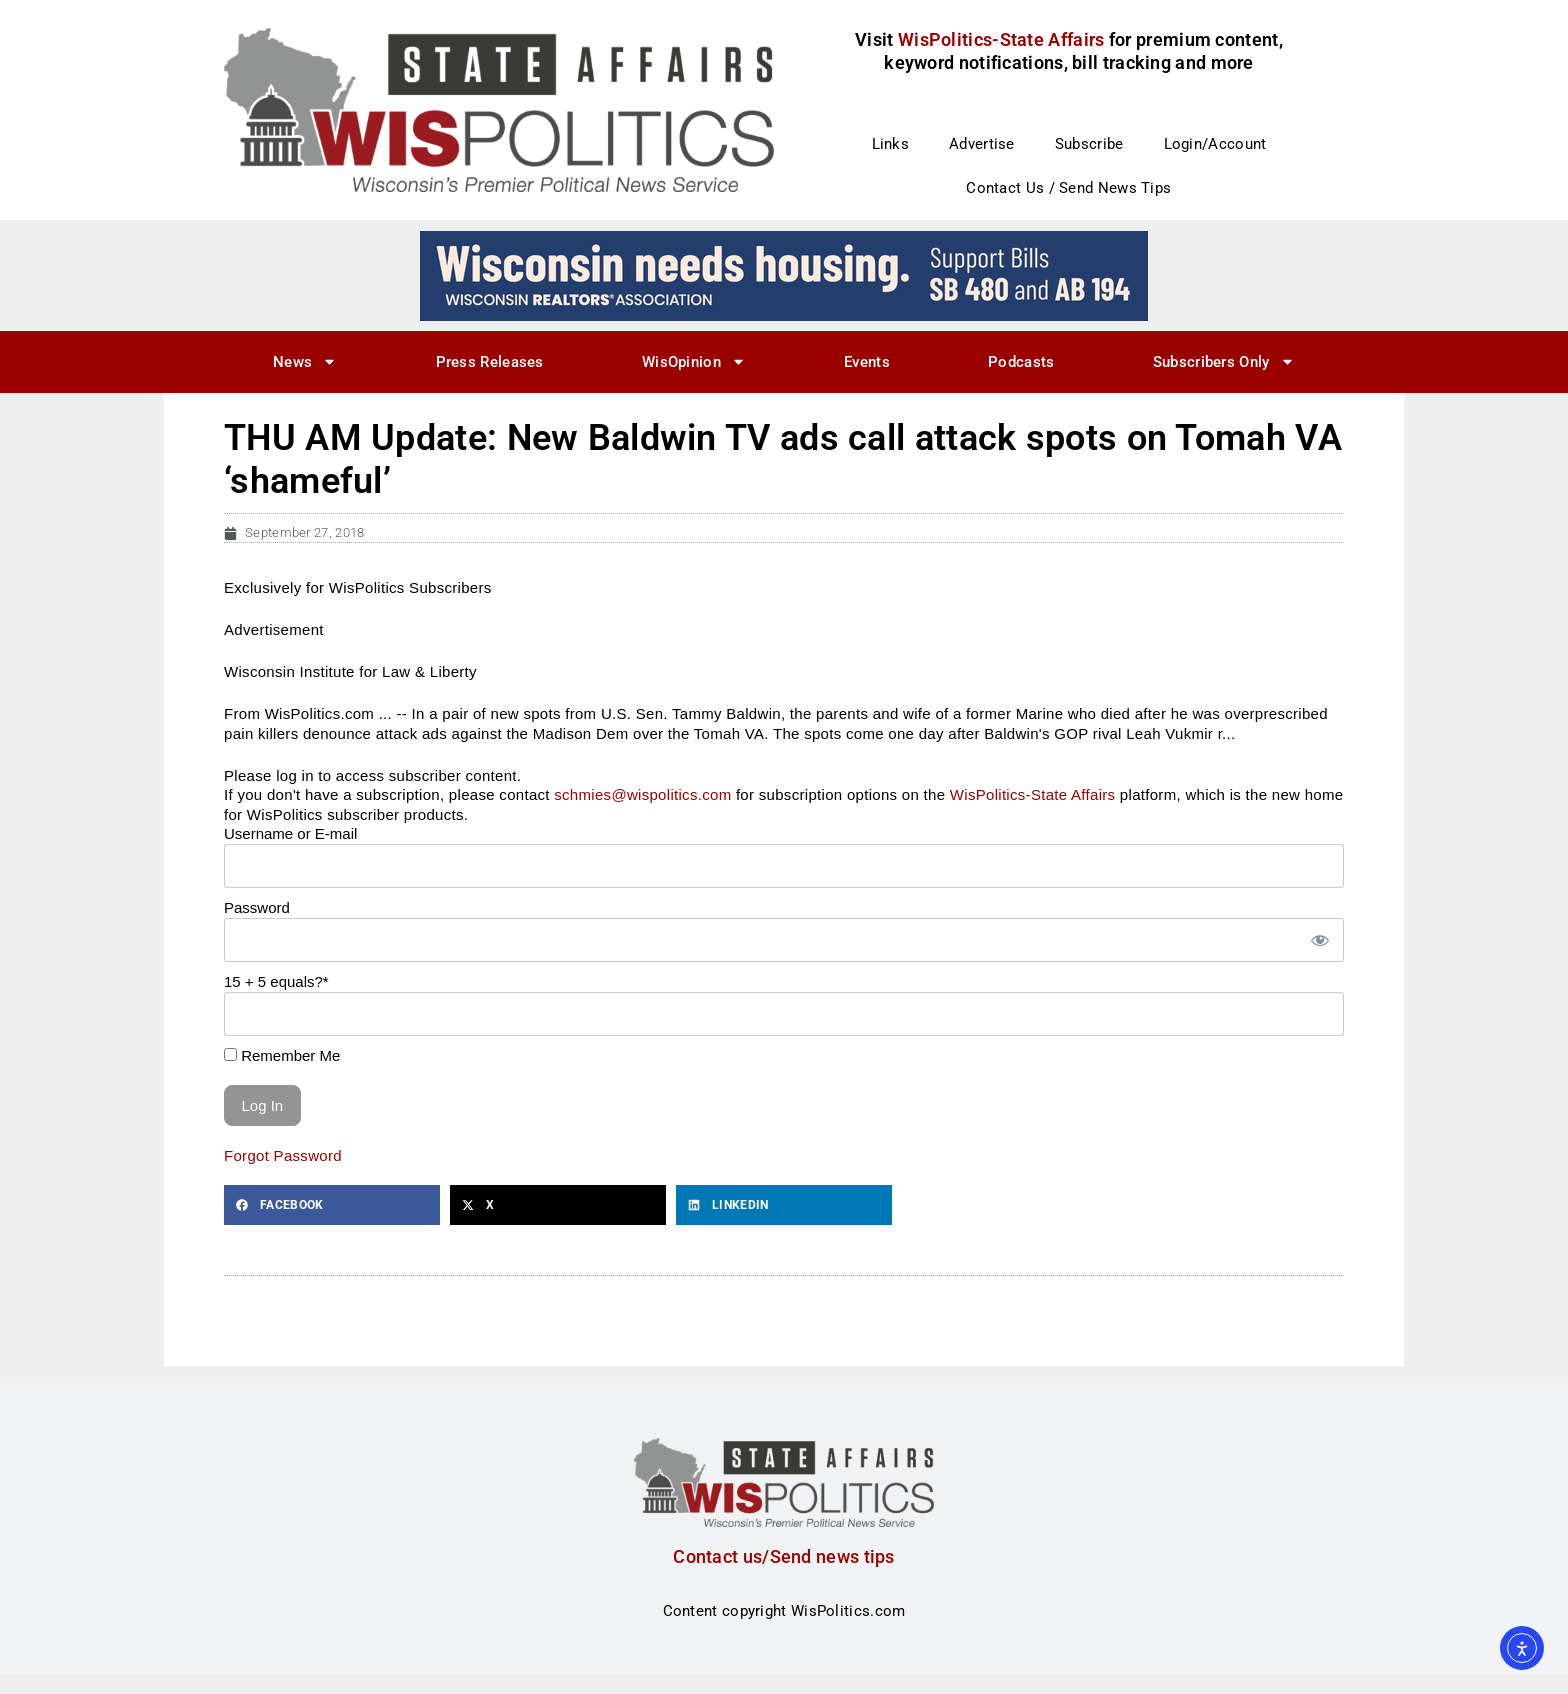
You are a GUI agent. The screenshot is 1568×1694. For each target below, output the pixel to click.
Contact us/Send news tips (784, 1556)
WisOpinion (694, 361)
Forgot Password (283, 1155)
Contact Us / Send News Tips (1068, 188)
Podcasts (1021, 362)
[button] (332, 1205)
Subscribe (1089, 144)
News (305, 361)
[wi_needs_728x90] (784, 275)
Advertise (982, 144)
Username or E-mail (290, 833)
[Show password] (1319, 940)
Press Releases (490, 362)
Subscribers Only (1224, 361)
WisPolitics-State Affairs (1033, 794)
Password (257, 907)
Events (867, 362)
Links (891, 144)
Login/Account (1215, 144)
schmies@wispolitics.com (642, 794)
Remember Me (282, 1055)
